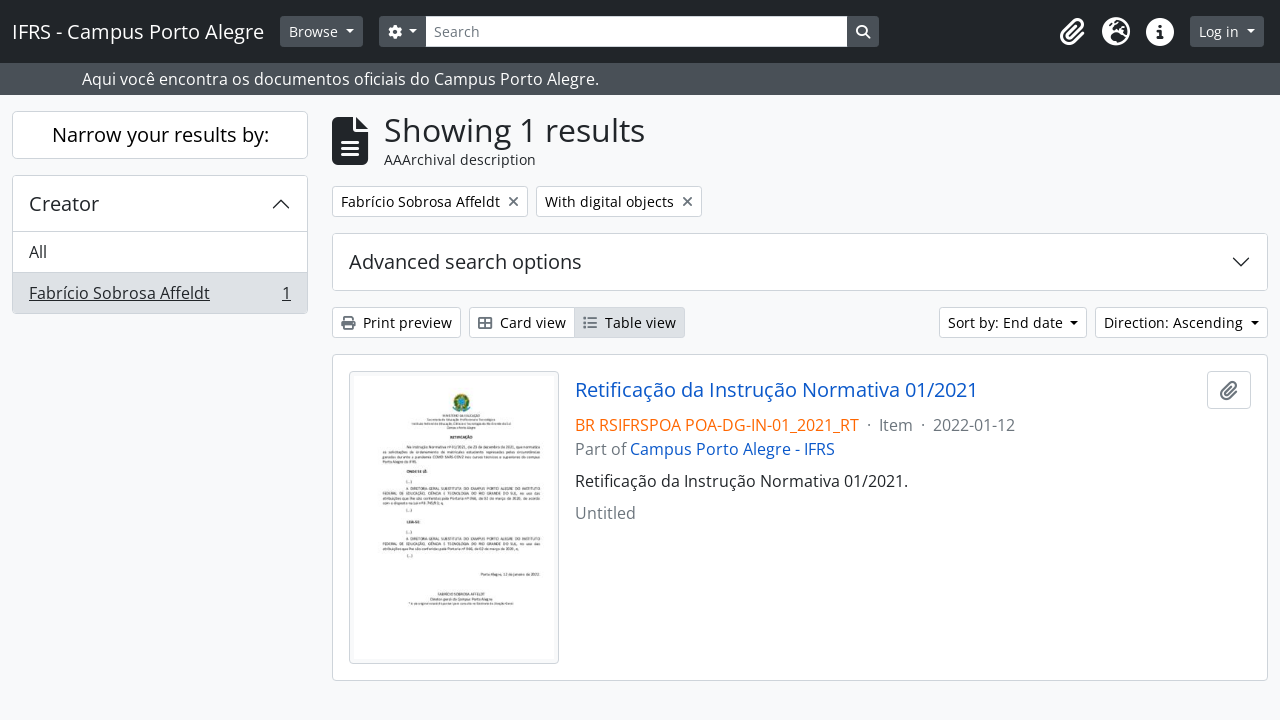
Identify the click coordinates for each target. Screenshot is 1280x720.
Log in (1221, 31)
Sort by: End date (1007, 322)
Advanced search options (465, 261)
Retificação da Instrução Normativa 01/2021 (776, 390)
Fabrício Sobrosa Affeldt (159, 297)
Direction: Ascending (1175, 322)
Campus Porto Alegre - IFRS (732, 449)
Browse (315, 31)
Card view (522, 322)
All (38, 252)
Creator (64, 203)
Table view (629, 322)
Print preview (396, 322)
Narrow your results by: (160, 134)
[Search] (636, 31)
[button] (1072, 32)
